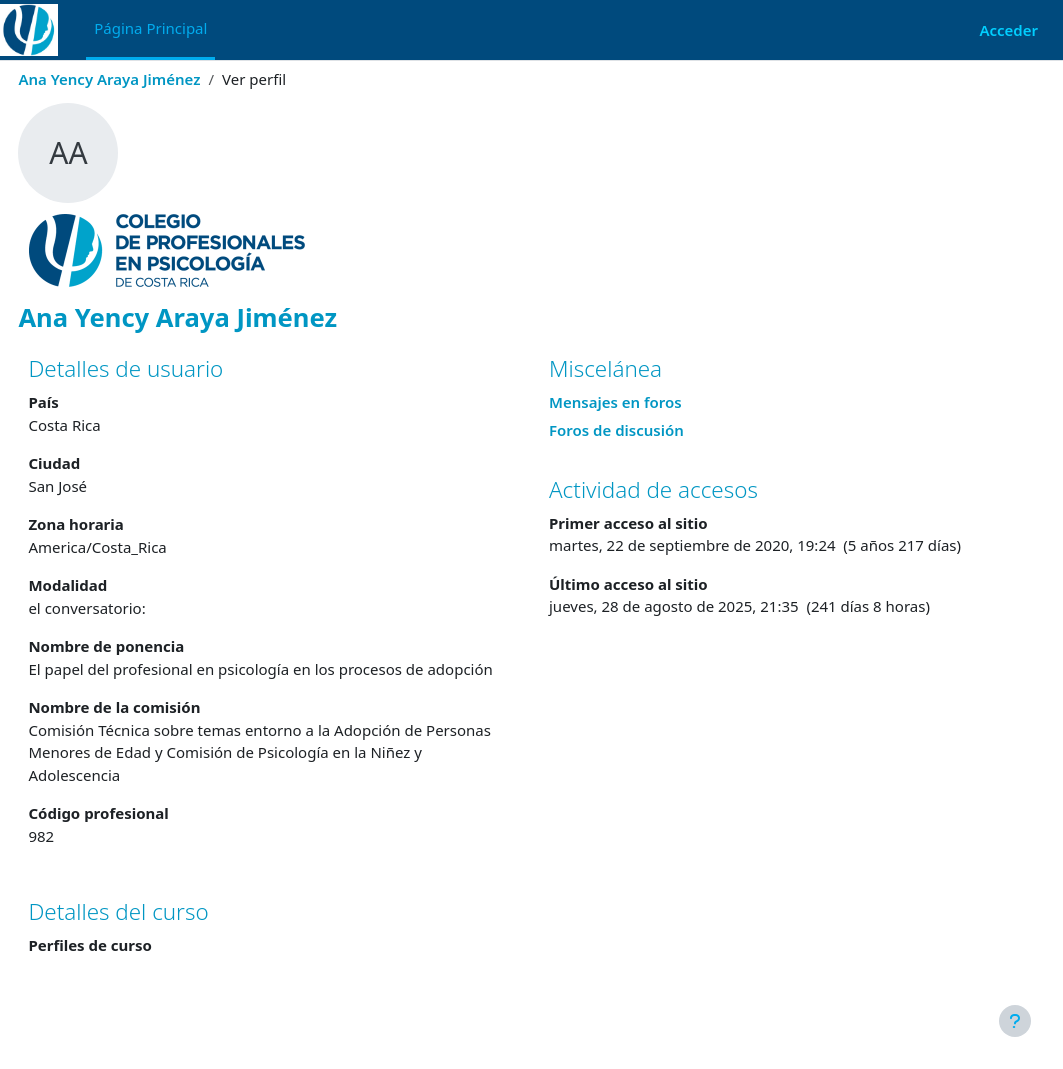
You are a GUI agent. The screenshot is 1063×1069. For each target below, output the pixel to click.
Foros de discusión (616, 430)
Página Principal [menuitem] (150, 28)
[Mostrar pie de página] (1015, 1021)
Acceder (1008, 30)
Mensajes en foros (615, 402)
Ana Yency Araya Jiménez (154, 79)
